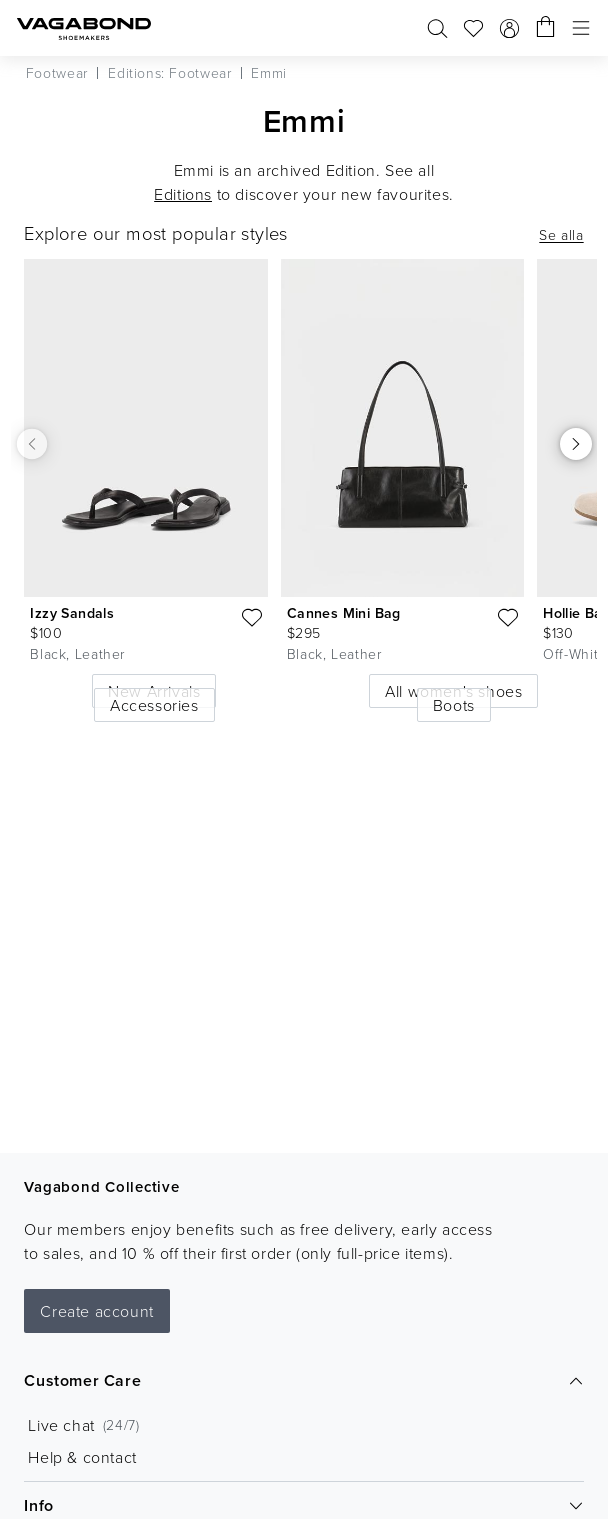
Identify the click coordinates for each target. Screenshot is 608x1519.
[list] (304, 475)
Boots (454, 705)
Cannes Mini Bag (344, 613)
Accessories (154, 705)
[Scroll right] (576, 444)
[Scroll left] (32, 443)
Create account (96, 1311)
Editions (183, 194)
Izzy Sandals (72, 613)
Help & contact (82, 1457)
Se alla (561, 235)
